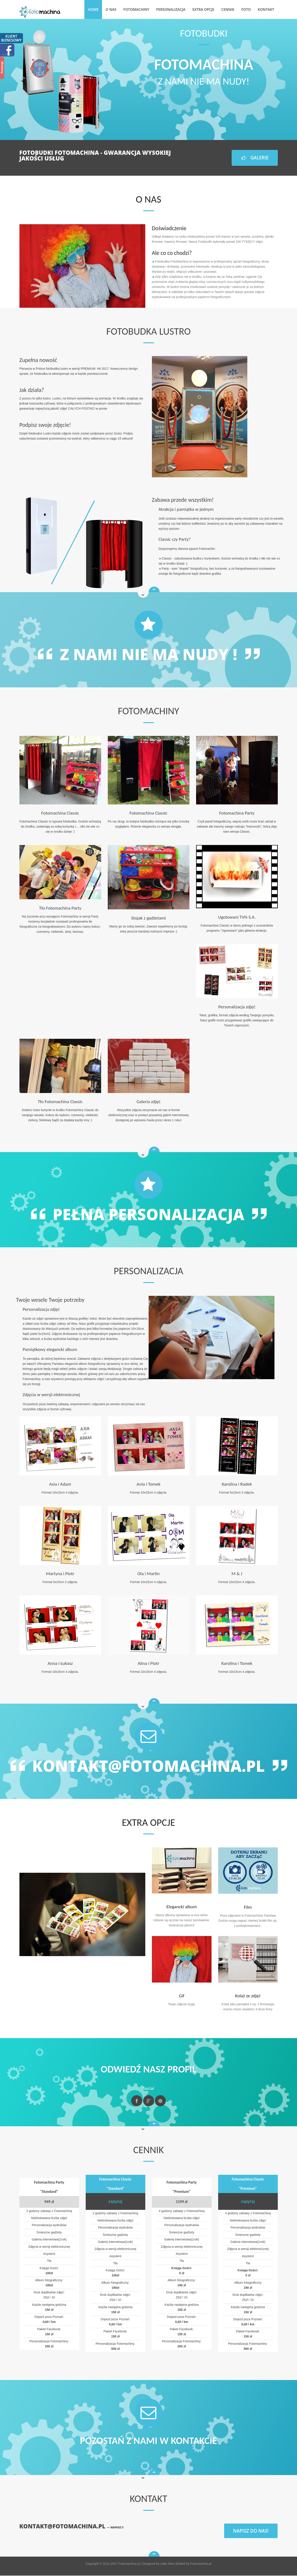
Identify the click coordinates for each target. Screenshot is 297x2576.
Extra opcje (203, 9)
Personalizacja (170, 9)
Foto (246, 9)
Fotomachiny (136, 9)
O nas (111, 9)
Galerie (254, 157)
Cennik (227, 9)
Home (93, 9)
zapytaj (115, 2201)
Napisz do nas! (250, 2531)
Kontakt (266, 9)
